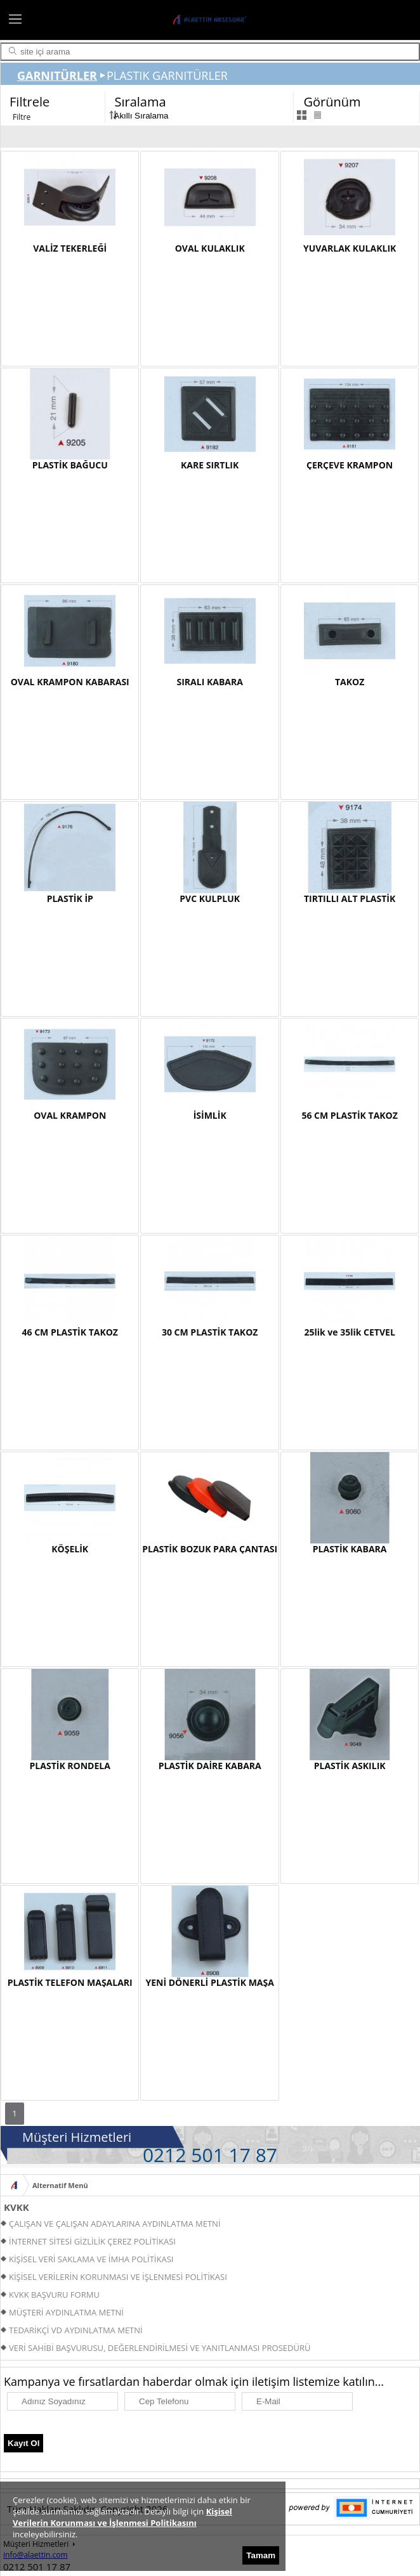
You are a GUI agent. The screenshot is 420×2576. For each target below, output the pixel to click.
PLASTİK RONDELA (70, 1765)
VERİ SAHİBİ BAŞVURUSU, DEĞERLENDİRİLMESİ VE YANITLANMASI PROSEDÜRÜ (159, 2348)
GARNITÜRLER (57, 75)
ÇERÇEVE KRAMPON (349, 465)
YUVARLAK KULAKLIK (349, 248)
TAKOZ (349, 681)
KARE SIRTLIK (210, 465)
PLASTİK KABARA (350, 1549)
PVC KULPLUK (210, 898)
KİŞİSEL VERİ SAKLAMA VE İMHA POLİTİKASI (91, 2259)
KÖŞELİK (69, 1549)
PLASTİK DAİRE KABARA (210, 1765)
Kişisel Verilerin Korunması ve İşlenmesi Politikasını (122, 2517)
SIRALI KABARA (210, 681)
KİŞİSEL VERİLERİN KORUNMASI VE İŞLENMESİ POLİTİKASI (118, 2277)
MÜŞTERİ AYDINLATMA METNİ (66, 2312)
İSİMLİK (210, 1115)
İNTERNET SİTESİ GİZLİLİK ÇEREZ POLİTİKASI (92, 2241)
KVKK (16, 2207)
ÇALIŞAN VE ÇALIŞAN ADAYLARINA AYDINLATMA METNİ (115, 2223)
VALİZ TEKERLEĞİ (70, 248)
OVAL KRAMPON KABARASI (70, 681)
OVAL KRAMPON (70, 1115)
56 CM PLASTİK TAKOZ (349, 1115)
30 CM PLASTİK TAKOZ (210, 1332)
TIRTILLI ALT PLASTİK (349, 898)
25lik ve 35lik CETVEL (349, 1332)
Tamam (260, 2555)
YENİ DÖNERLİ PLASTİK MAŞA (210, 1982)
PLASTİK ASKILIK (350, 1765)
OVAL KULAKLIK (210, 248)
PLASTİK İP (70, 898)
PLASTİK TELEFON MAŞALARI (70, 1982)
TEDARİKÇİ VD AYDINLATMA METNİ (76, 2330)
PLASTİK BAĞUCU (70, 465)
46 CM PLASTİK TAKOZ (69, 1332)
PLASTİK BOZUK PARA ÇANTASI (209, 1549)
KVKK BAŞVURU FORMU (54, 2294)
